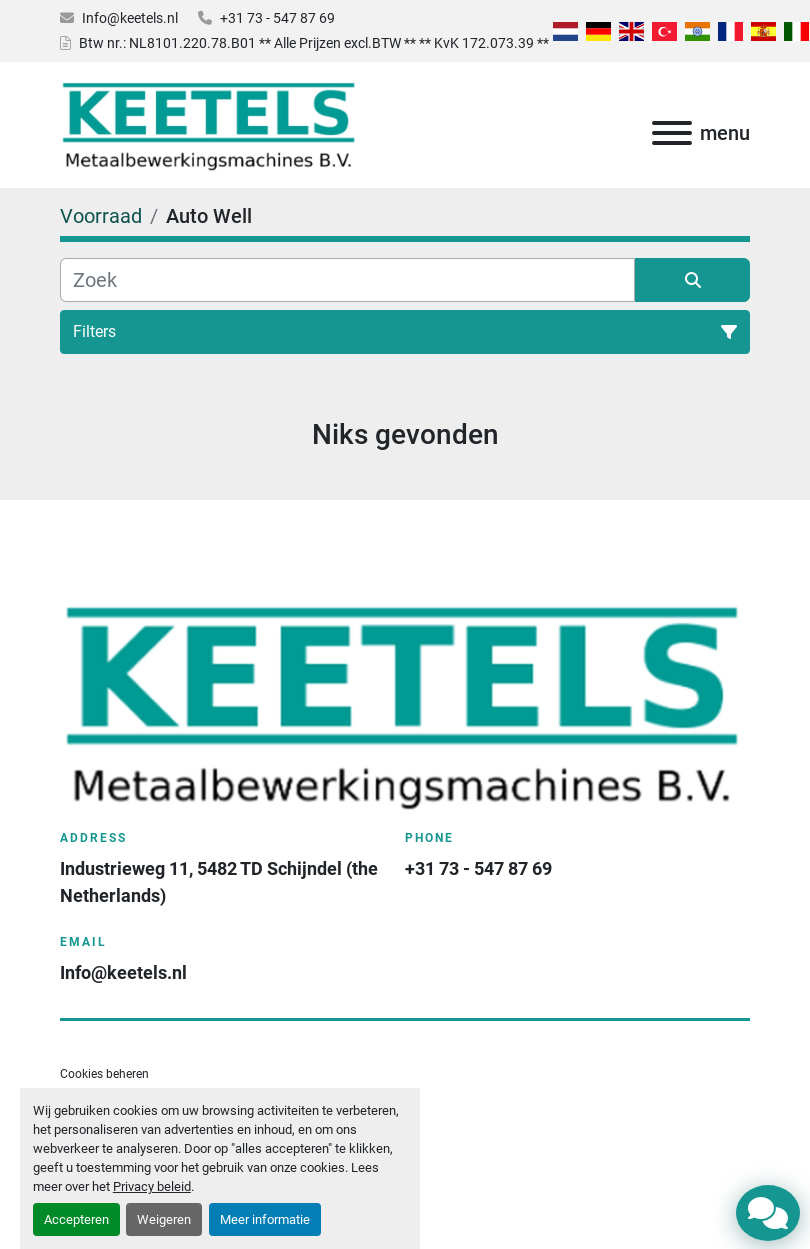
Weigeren (164, 1219)
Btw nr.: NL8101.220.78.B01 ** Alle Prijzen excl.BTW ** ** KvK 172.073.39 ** (314, 43)
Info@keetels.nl (130, 18)
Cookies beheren (104, 1074)
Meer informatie (265, 1219)
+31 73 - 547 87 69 (277, 18)
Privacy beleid (152, 1186)
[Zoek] (347, 280)
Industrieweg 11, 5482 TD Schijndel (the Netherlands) (220, 882)
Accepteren (76, 1219)
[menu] (672, 133)
